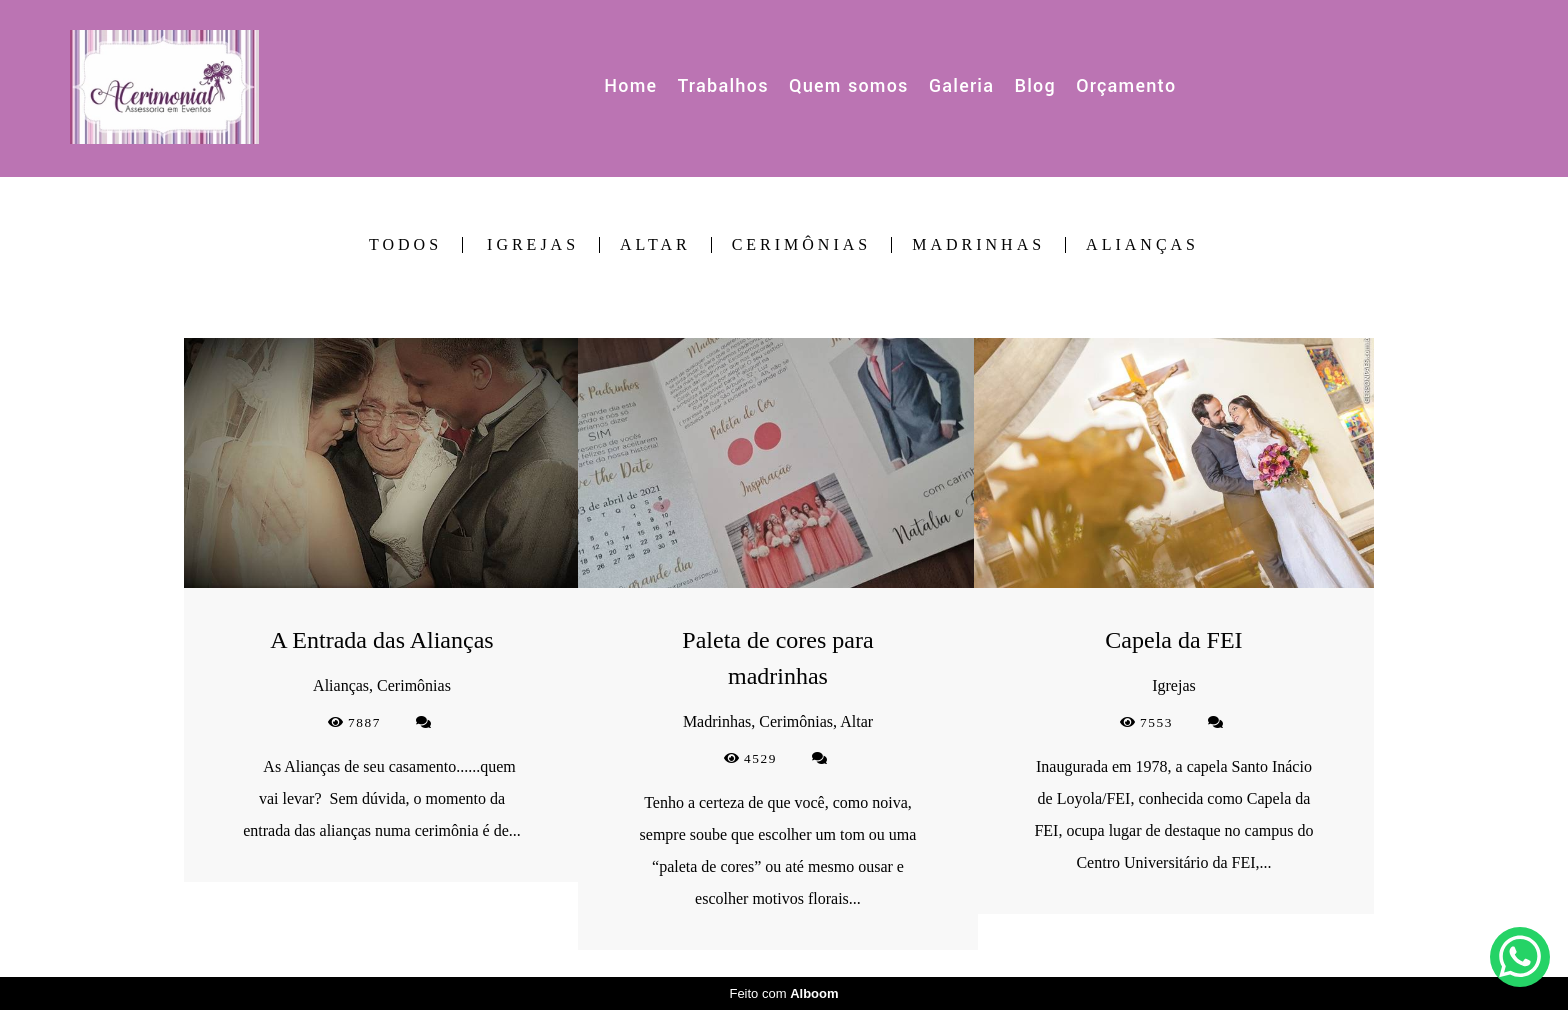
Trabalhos (723, 86)
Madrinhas (978, 245)
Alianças (1142, 245)
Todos (405, 245)
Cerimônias (802, 245)
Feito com (783, 993)
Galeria (961, 86)
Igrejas (533, 245)
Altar (655, 245)
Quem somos (849, 86)
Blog (1034, 86)
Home (630, 86)
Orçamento (1126, 86)
